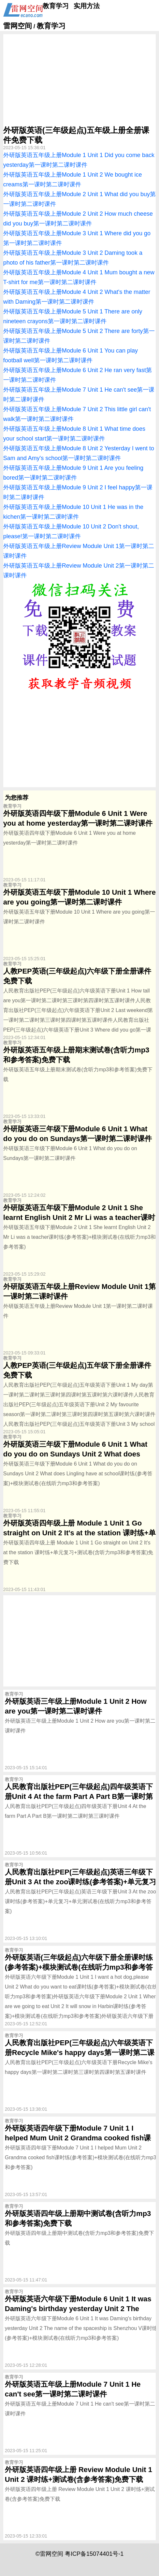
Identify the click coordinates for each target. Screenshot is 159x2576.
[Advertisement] (79, 79)
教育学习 (56, 5)
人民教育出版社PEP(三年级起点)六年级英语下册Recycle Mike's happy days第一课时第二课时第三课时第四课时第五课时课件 (79, 2052)
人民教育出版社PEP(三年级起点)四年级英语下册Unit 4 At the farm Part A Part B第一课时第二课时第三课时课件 (79, 1796)
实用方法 (87, 5)
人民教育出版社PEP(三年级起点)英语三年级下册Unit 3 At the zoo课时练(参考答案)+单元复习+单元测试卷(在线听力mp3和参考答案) (80, 1882)
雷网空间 (17, 26)
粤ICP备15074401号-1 (94, 2554)
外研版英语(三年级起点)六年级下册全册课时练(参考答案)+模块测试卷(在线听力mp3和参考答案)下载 (79, 1967)
